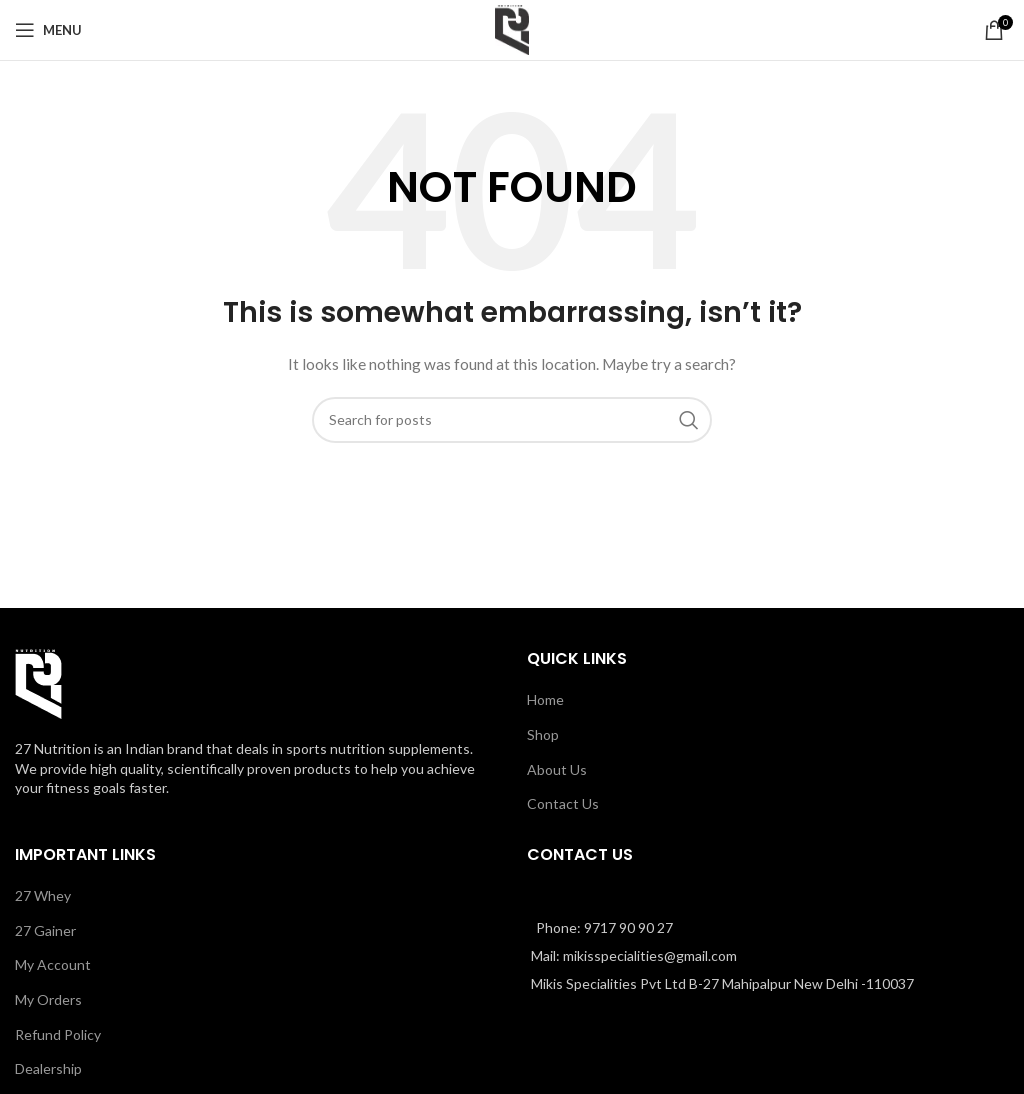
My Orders (48, 999)
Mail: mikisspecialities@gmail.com (634, 955)
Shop (543, 734)
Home (545, 699)
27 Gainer (45, 930)
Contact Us (563, 803)
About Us (557, 769)
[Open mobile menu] (48, 30)
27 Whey (43, 895)
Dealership (48, 1068)
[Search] (512, 420)
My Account (53, 964)
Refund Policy (58, 1034)
